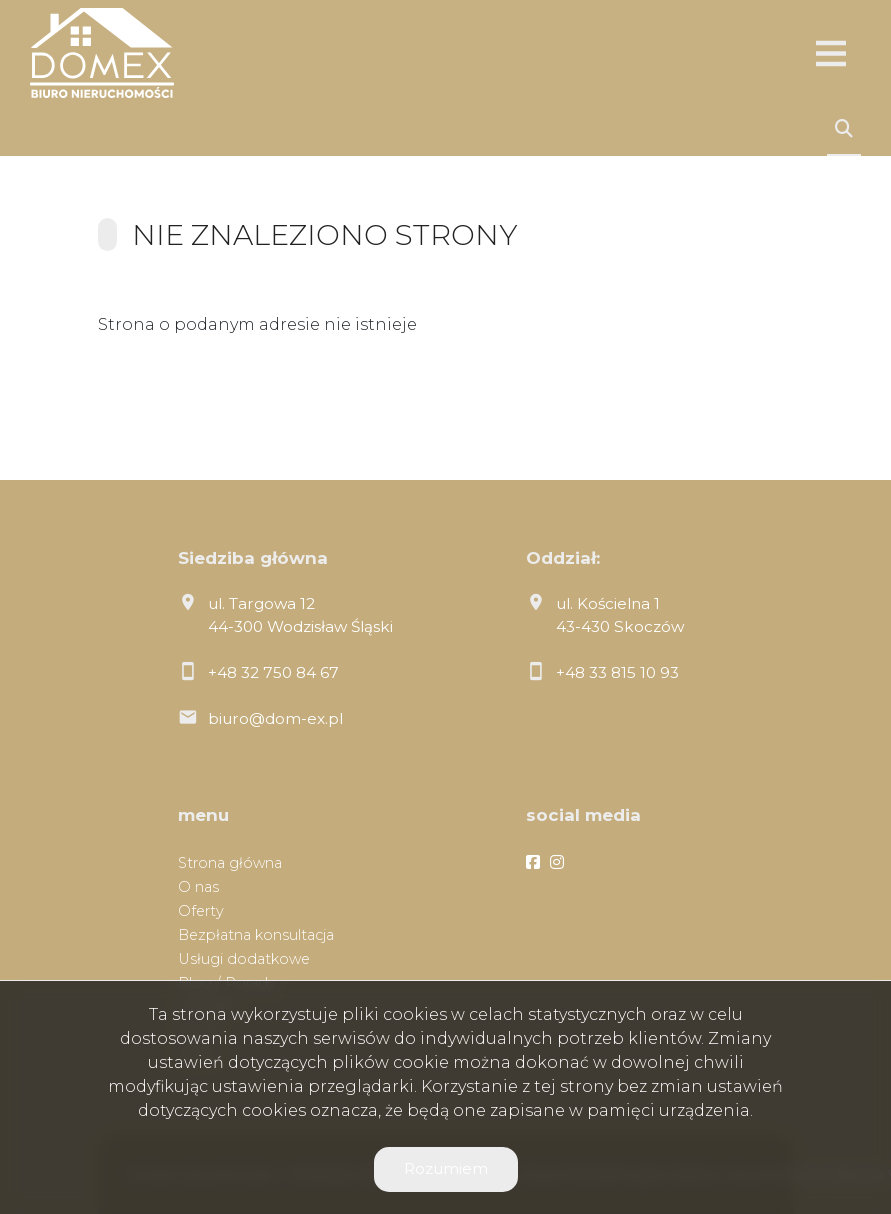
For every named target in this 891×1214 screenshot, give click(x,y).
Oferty (201, 911)
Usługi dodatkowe (244, 959)
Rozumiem (446, 1168)
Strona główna (230, 863)
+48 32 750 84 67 (273, 672)
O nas (198, 887)
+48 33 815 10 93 (617, 672)
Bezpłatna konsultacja (256, 935)
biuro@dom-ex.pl (275, 718)
